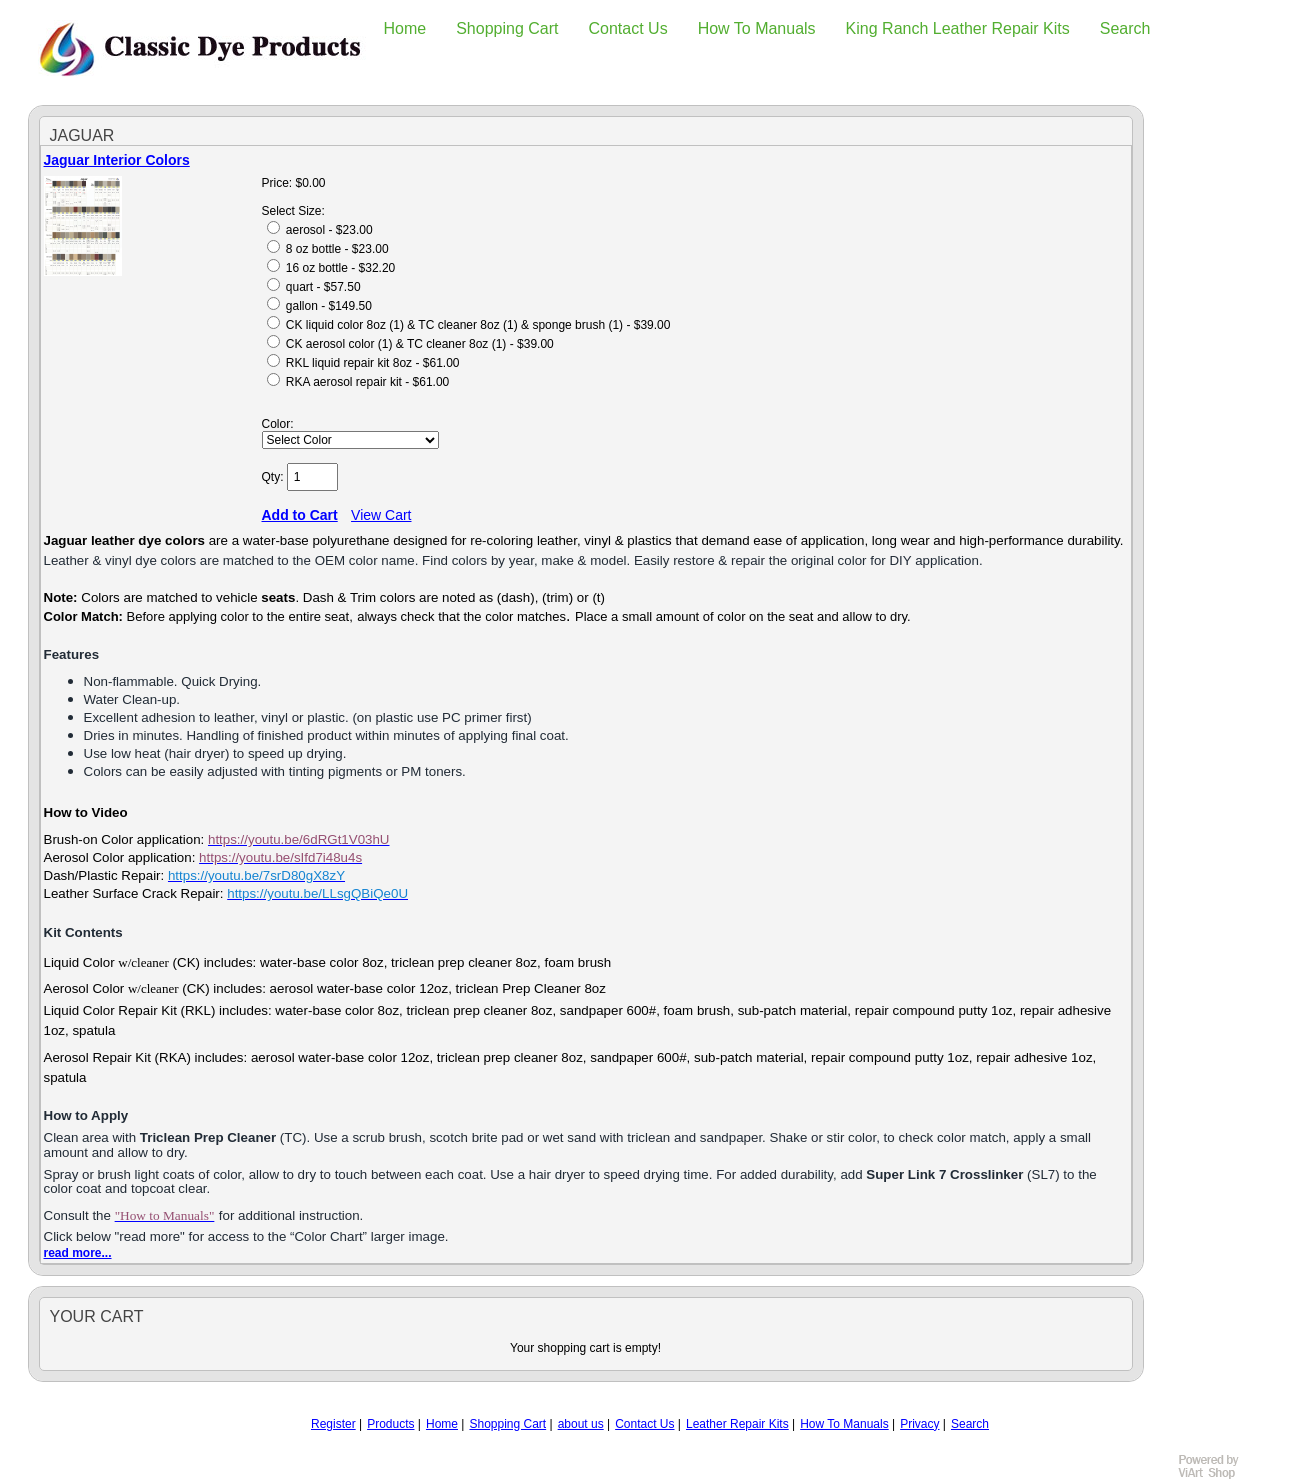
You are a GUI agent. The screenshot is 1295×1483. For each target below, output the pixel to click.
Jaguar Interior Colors (117, 160)
